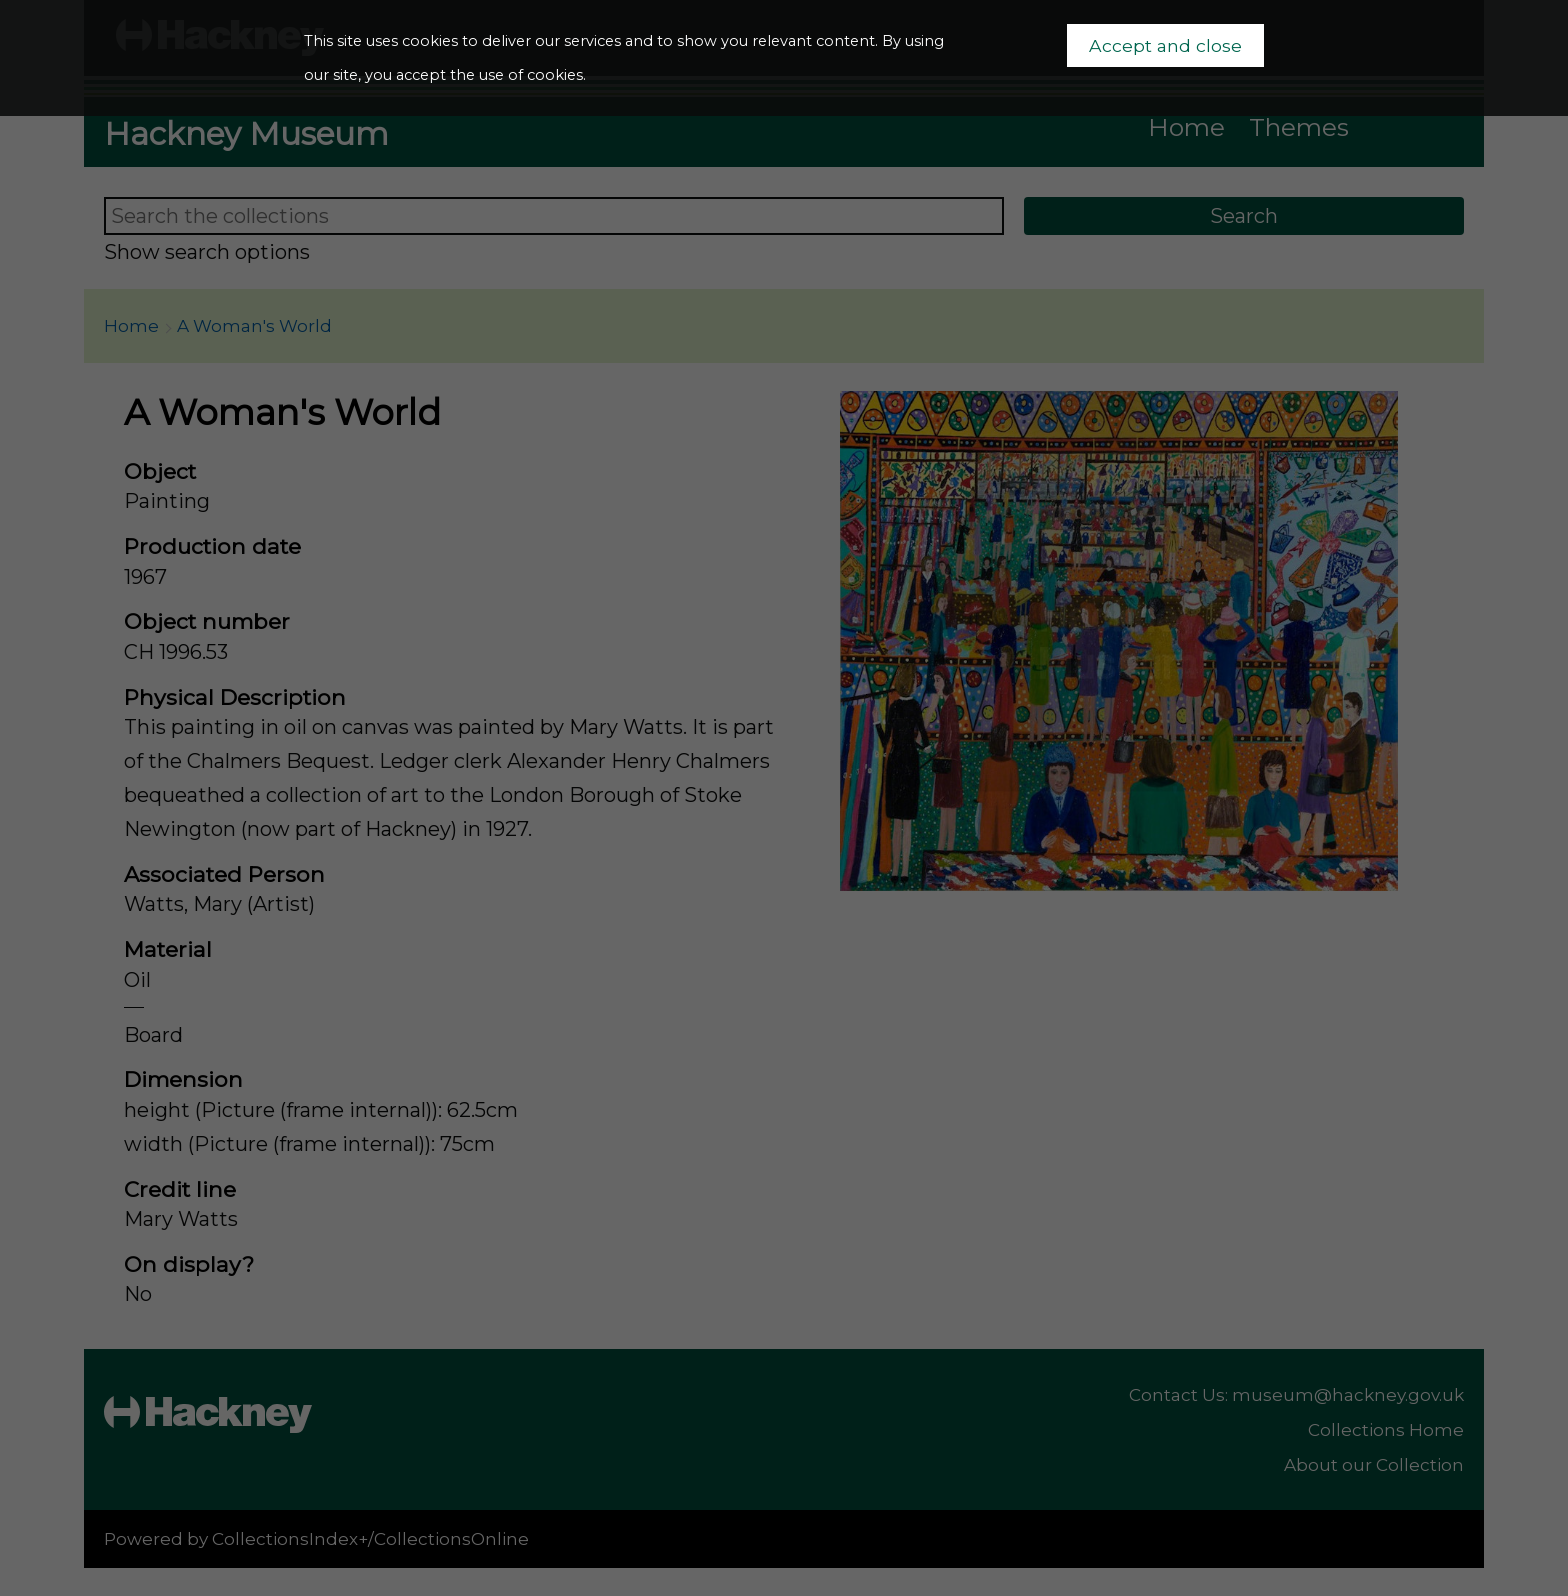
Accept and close (1165, 45)
